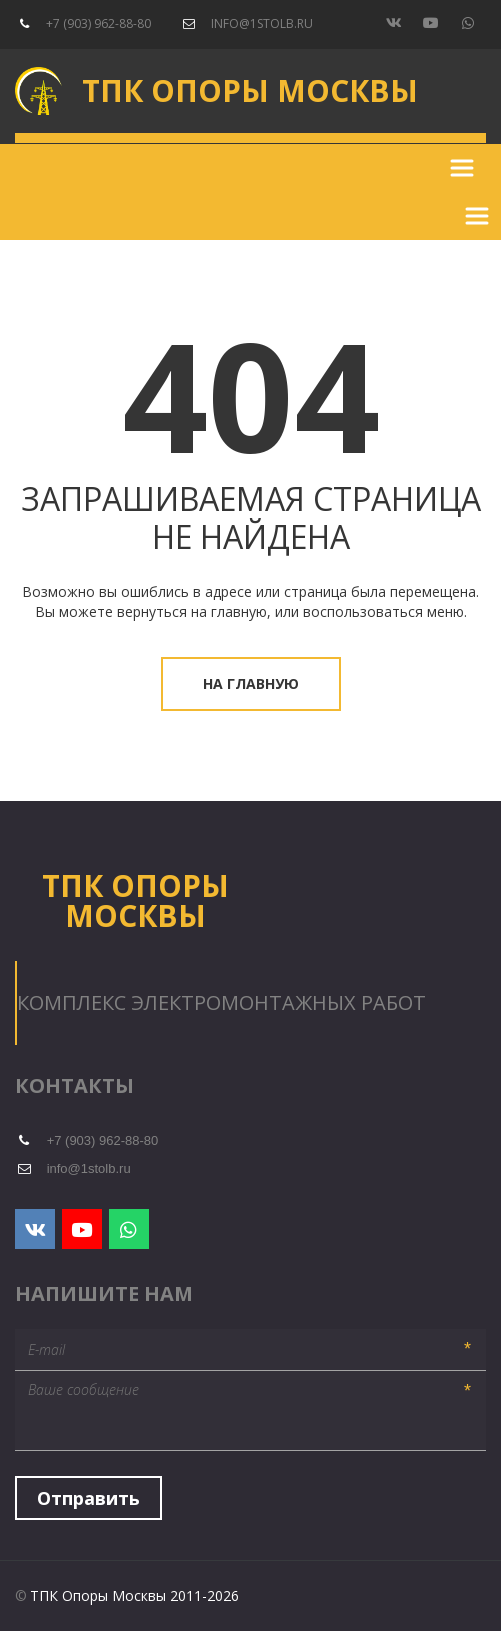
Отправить (88, 1498)
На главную (251, 683)
